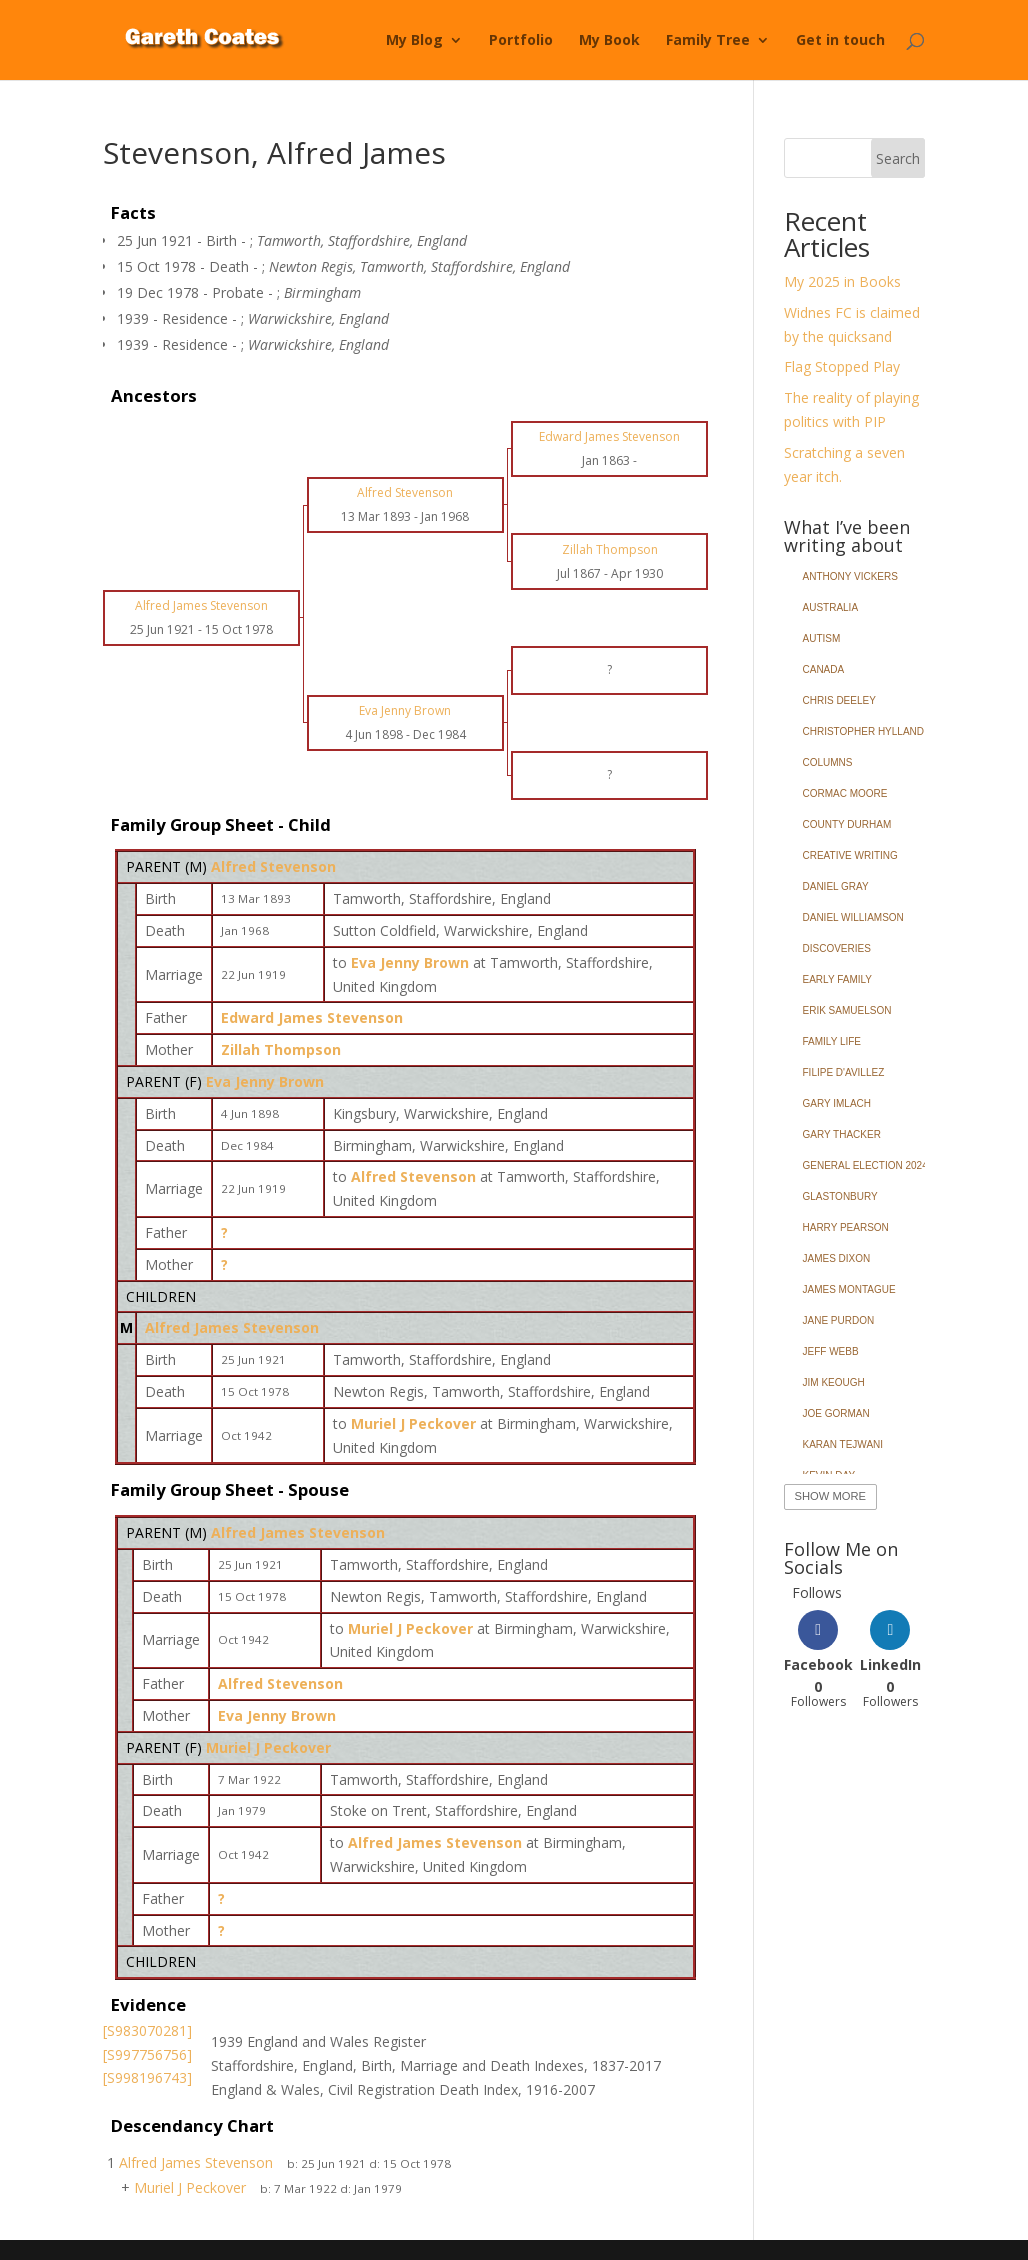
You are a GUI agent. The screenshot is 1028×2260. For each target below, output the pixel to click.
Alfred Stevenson (273, 866)
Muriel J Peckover (268, 1747)
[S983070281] (147, 2030)
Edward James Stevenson (312, 1017)
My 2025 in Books (842, 281)
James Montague (849, 1289)
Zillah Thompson (281, 1049)
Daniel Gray (836, 886)
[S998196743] (147, 2077)
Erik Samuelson (847, 1010)
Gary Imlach (837, 1103)
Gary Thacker (842, 1134)
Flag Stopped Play (842, 366)
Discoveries (837, 948)
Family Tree (708, 41)
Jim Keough (834, 1382)
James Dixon (837, 1258)
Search (898, 158)
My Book (609, 41)
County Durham (847, 824)
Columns (828, 762)
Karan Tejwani (843, 1444)
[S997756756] (147, 2054)
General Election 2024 (865, 1165)
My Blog (414, 41)
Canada (824, 669)
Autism (822, 638)
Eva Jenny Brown (265, 1081)
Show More (830, 1496)
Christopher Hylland (864, 731)
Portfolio (521, 41)
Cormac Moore (845, 793)
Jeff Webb (831, 1351)
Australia (831, 607)
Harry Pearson (846, 1227)
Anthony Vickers (850, 576)
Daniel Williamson (853, 917)
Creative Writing (850, 855)
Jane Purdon (839, 1320)
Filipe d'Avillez (844, 1072)
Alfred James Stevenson (232, 1327)
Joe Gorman (836, 1413)
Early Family (837, 979)
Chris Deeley (839, 700)
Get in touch (840, 41)
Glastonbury (840, 1196)
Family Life (832, 1041)
